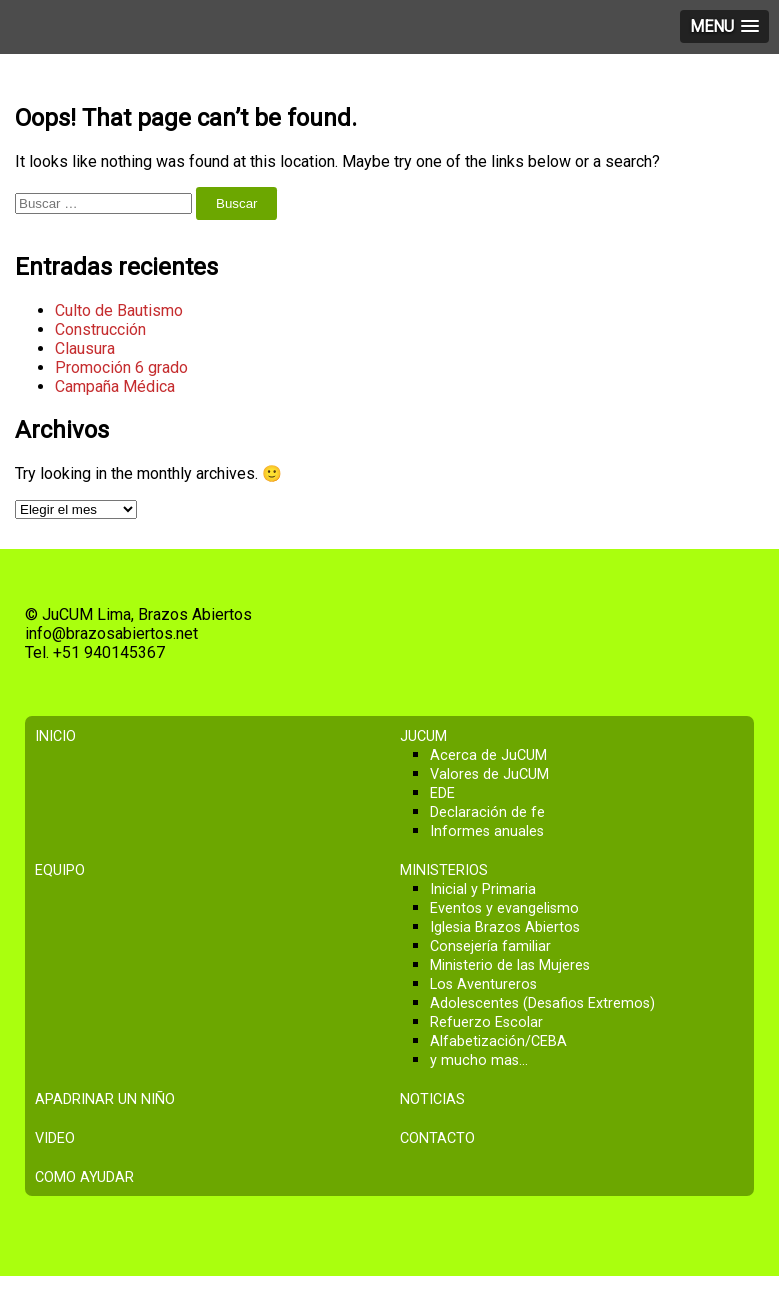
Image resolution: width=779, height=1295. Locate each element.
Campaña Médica (115, 386)
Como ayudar (84, 1177)
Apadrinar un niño (105, 1099)
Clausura (85, 348)
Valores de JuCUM (489, 774)
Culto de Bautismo (119, 310)
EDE (442, 793)
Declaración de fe (487, 812)
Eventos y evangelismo (504, 908)
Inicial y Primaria (483, 889)
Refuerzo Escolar (486, 1022)
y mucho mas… (479, 1060)
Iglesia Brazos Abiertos (505, 927)
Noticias (432, 1099)
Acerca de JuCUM (488, 755)
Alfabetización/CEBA (498, 1041)
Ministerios (444, 870)
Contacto (437, 1138)
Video (55, 1138)
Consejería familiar (490, 946)
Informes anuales (487, 831)
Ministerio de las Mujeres (510, 965)
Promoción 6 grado (121, 367)
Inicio (55, 736)
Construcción (100, 329)
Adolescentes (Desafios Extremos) (542, 1003)
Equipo (60, 870)
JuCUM (423, 736)
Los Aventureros (483, 984)
